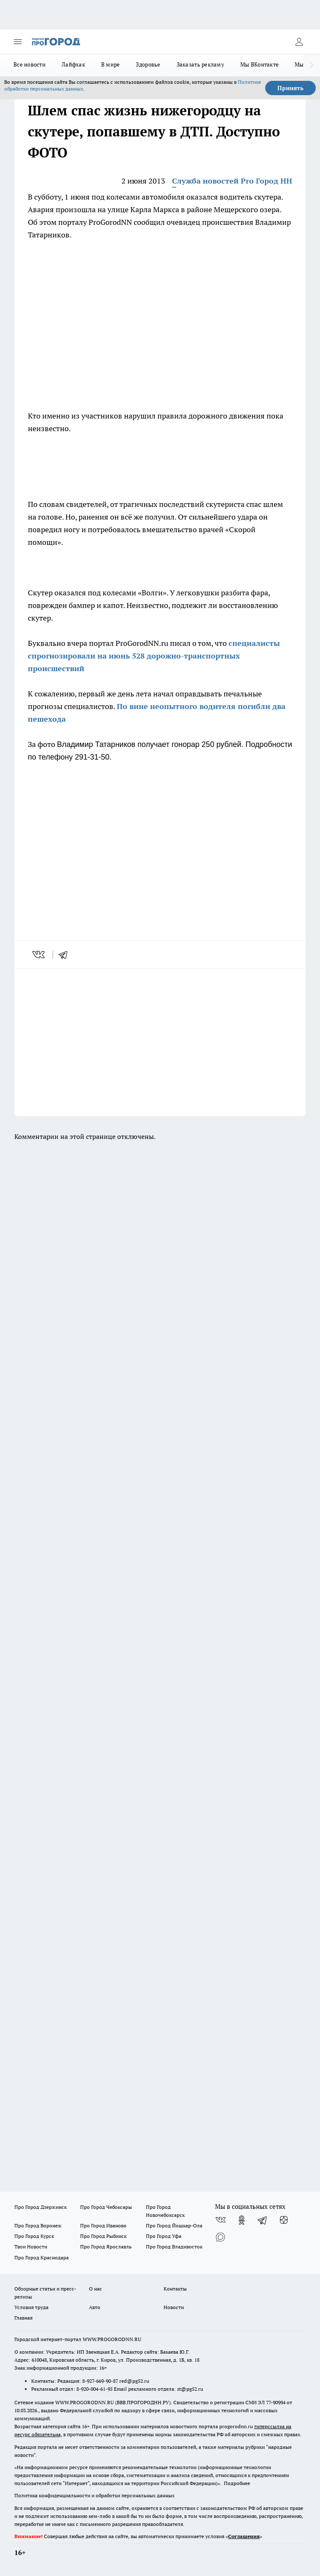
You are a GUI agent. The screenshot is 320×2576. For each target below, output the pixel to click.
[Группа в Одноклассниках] (241, 2220)
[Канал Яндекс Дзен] (283, 2220)
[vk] (39, 954)
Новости (174, 2307)
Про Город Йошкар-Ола (174, 2225)
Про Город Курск (34, 2236)
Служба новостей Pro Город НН (232, 181)
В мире (110, 64)
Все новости (29, 64)
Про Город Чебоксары (106, 2207)
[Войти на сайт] (298, 41)
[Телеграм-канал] (262, 2220)
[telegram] (65, 954)
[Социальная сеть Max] (220, 2237)
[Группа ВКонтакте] (220, 2220)
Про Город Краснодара (41, 2257)
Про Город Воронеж (38, 2225)
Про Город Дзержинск (40, 2207)
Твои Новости (30, 2246)
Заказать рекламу (200, 64)
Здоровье (148, 64)
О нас (95, 2288)
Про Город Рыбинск (103, 2236)
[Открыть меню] (18, 41)
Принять (290, 88)
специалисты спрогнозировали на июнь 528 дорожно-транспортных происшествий (154, 655)
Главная (23, 2318)
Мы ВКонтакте (259, 64)
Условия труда (31, 2307)
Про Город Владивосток (174, 2246)
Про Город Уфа (163, 2236)
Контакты (175, 2288)
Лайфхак (73, 64)
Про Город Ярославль (106, 2246)
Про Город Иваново (103, 2225)
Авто (94, 2307)
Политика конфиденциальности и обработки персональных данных (94, 2495)
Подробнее (237, 2483)
